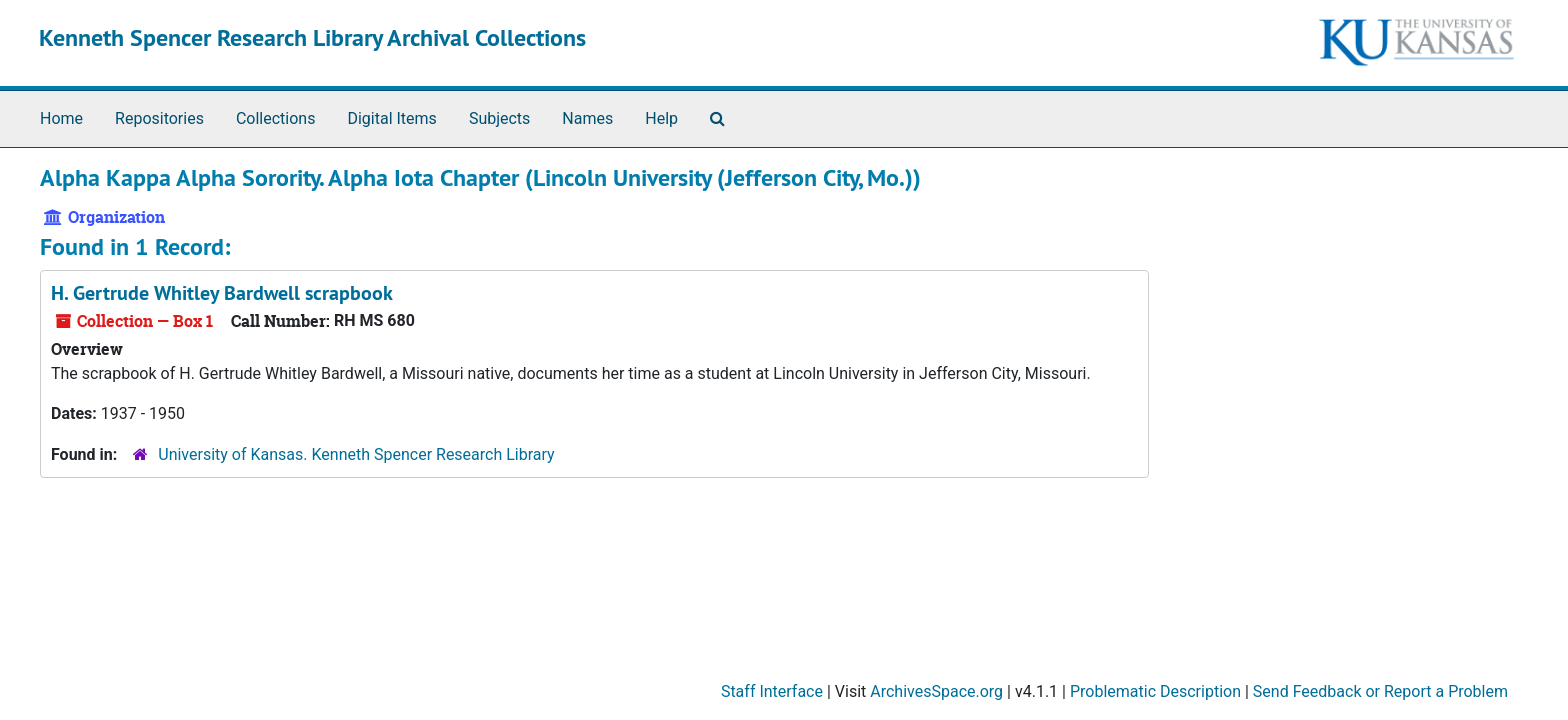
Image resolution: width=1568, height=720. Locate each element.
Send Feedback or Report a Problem (1380, 691)
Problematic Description (1155, 691)
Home (61, 118)
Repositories (159, 118)
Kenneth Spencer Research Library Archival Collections (312, 37)
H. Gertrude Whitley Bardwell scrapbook (222, 293)
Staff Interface (772, 691)
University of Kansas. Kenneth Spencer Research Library (356, 454)
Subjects (499, 118)
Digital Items (391, 118)
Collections (276, 118)
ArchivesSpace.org (936, 691)
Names (587, 118)
